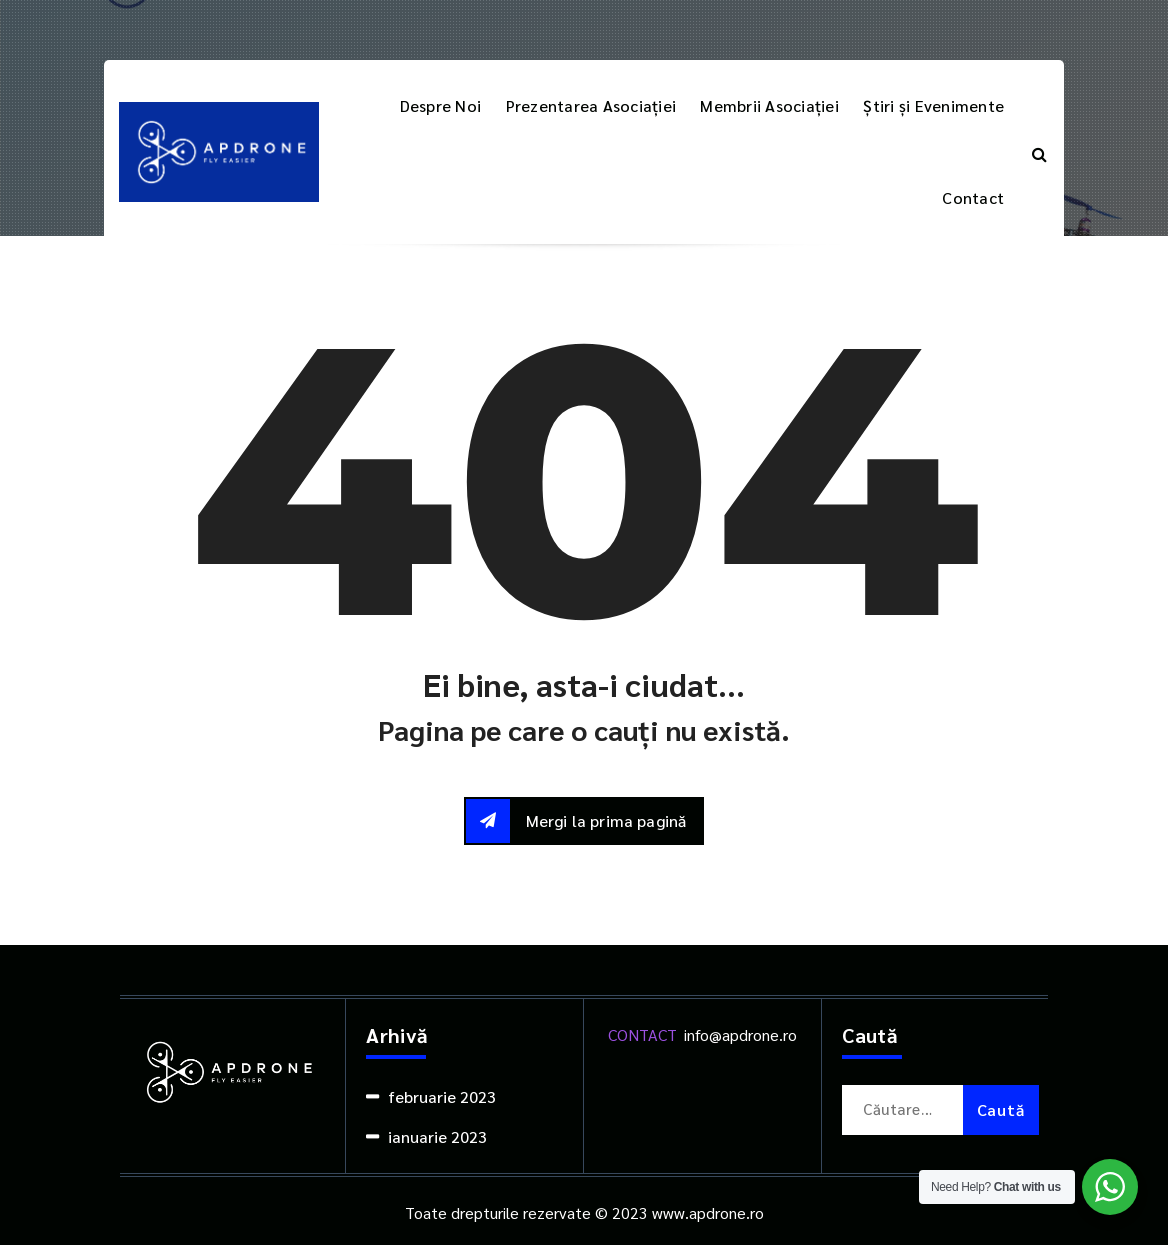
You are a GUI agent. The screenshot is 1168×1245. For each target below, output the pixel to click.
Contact (973, 197)
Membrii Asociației (769, 105)
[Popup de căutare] (1039, 152)
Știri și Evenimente (933, 105)
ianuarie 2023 (437, 1136)
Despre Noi (441, 105)
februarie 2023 (442, 1096)
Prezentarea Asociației (591, 105)
